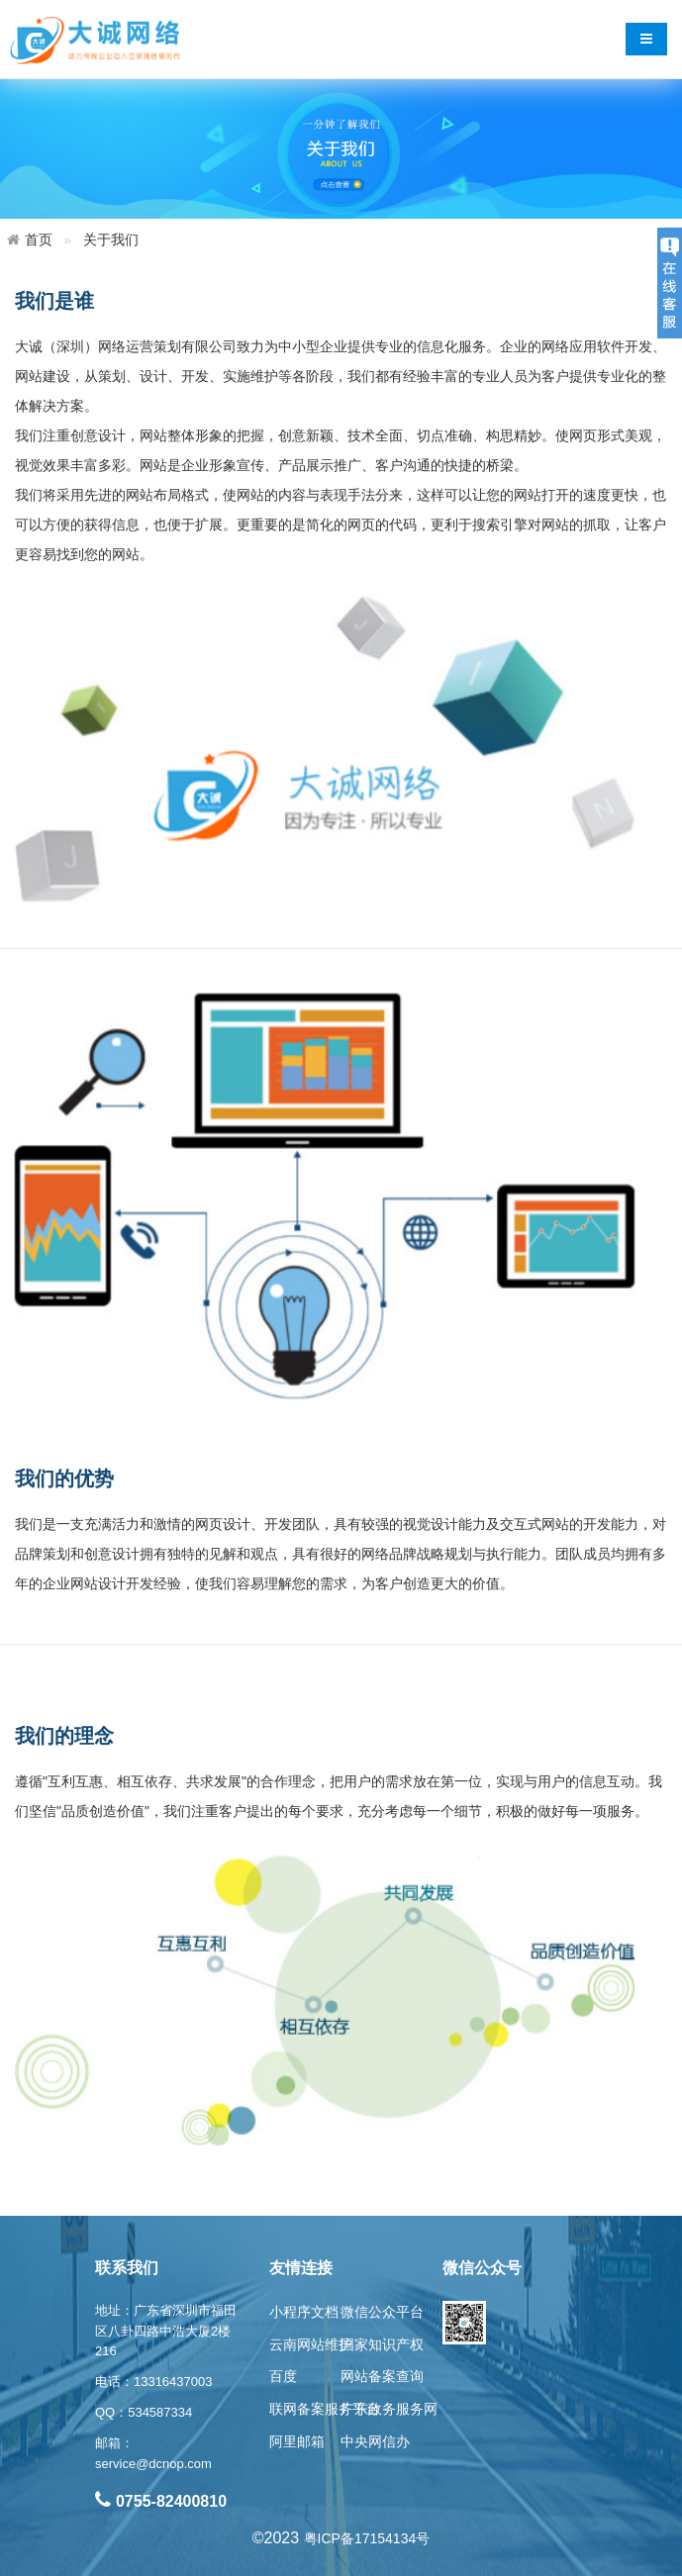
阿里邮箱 (297, 2441)
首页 (38, 239)
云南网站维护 (310, 2344)
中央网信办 (375, 2441)
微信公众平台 (382, 2312)
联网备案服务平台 (324, 2409)
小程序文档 (304, 2312)
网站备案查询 (382, 2376)
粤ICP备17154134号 (367, 2538)
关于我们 (111, 239)
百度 (283, 2376)
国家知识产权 (382, 2344)
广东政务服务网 (389, 2409)
